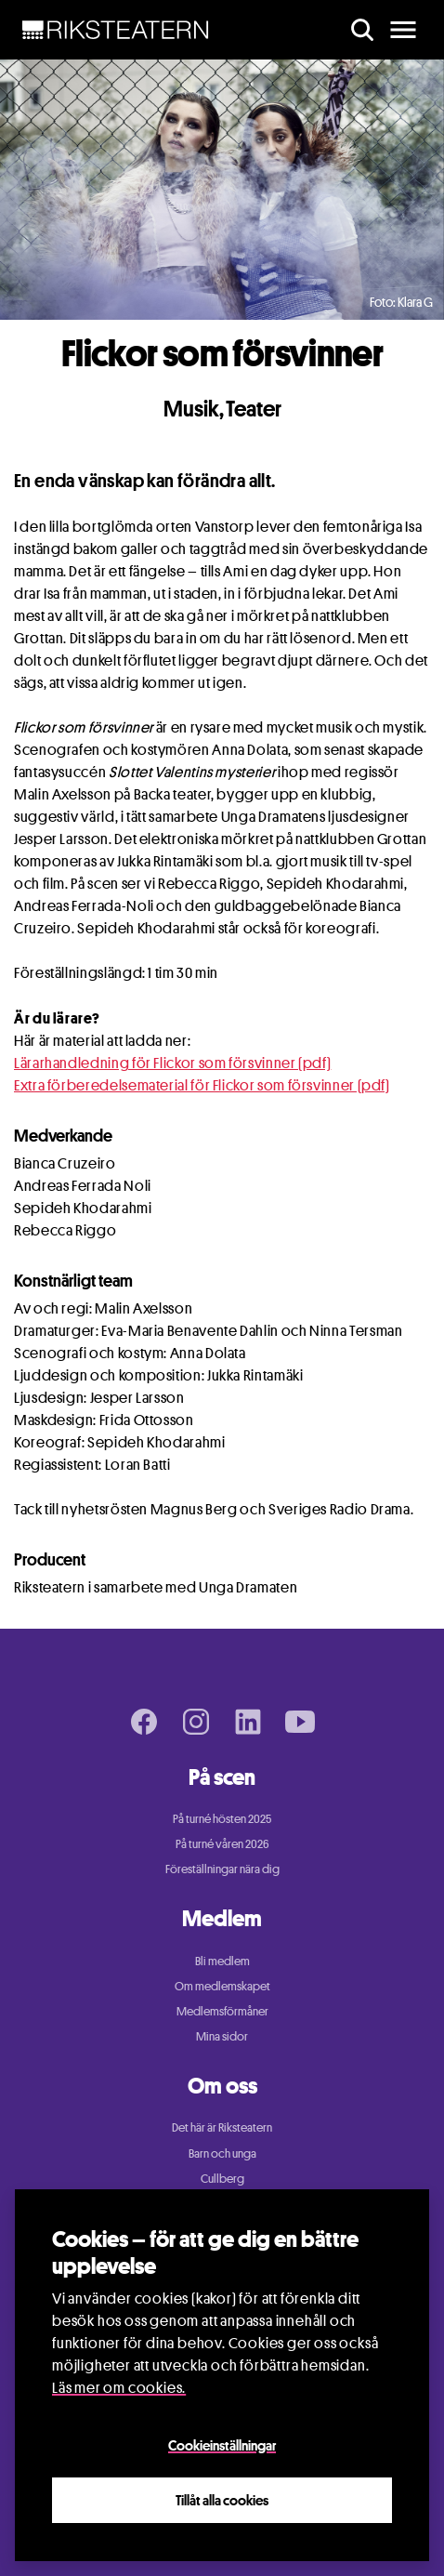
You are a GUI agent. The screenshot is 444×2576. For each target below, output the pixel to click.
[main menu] (403, 29)
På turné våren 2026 (222, 1843)
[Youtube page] (300, 1721)
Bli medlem (222, 1960)
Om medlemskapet (222, 1985)
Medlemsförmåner (222, 2010)
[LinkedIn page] (248, 1721)
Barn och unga (222, 2153)
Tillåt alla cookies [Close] (222, 2499)
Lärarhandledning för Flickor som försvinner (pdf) (172, 1063)
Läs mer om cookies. (119, 2388)
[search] (362, 29)
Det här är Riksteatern (222, 2127)
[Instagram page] (196, 1721)
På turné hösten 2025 (222, 1818)
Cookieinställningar (222, 2445)
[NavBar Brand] (115, 30)
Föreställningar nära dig (222, 1868)
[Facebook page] (144, 1721)
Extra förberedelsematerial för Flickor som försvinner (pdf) (202, 1085)
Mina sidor (222, 2036)
